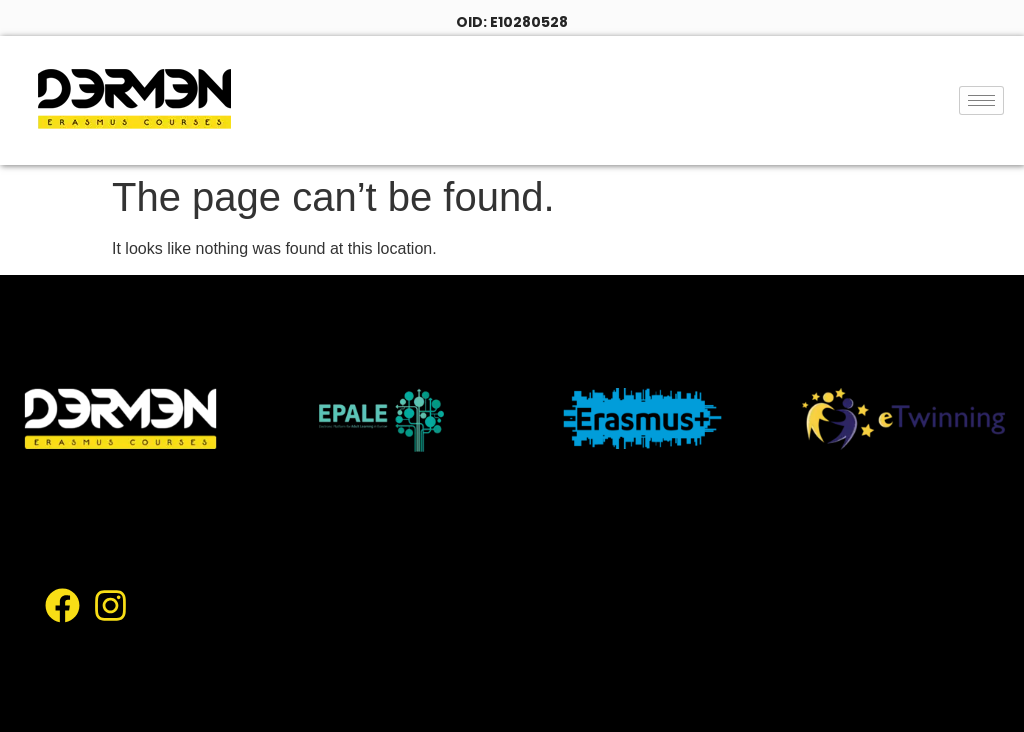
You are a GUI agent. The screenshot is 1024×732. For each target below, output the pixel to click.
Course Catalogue (513, 574)
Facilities (475, 621)
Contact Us (486, 668)
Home (464, 527)
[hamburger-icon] (981, 100)
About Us (558, 527)
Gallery (569, 621)
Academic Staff (692, 621)
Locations (655, 574)
